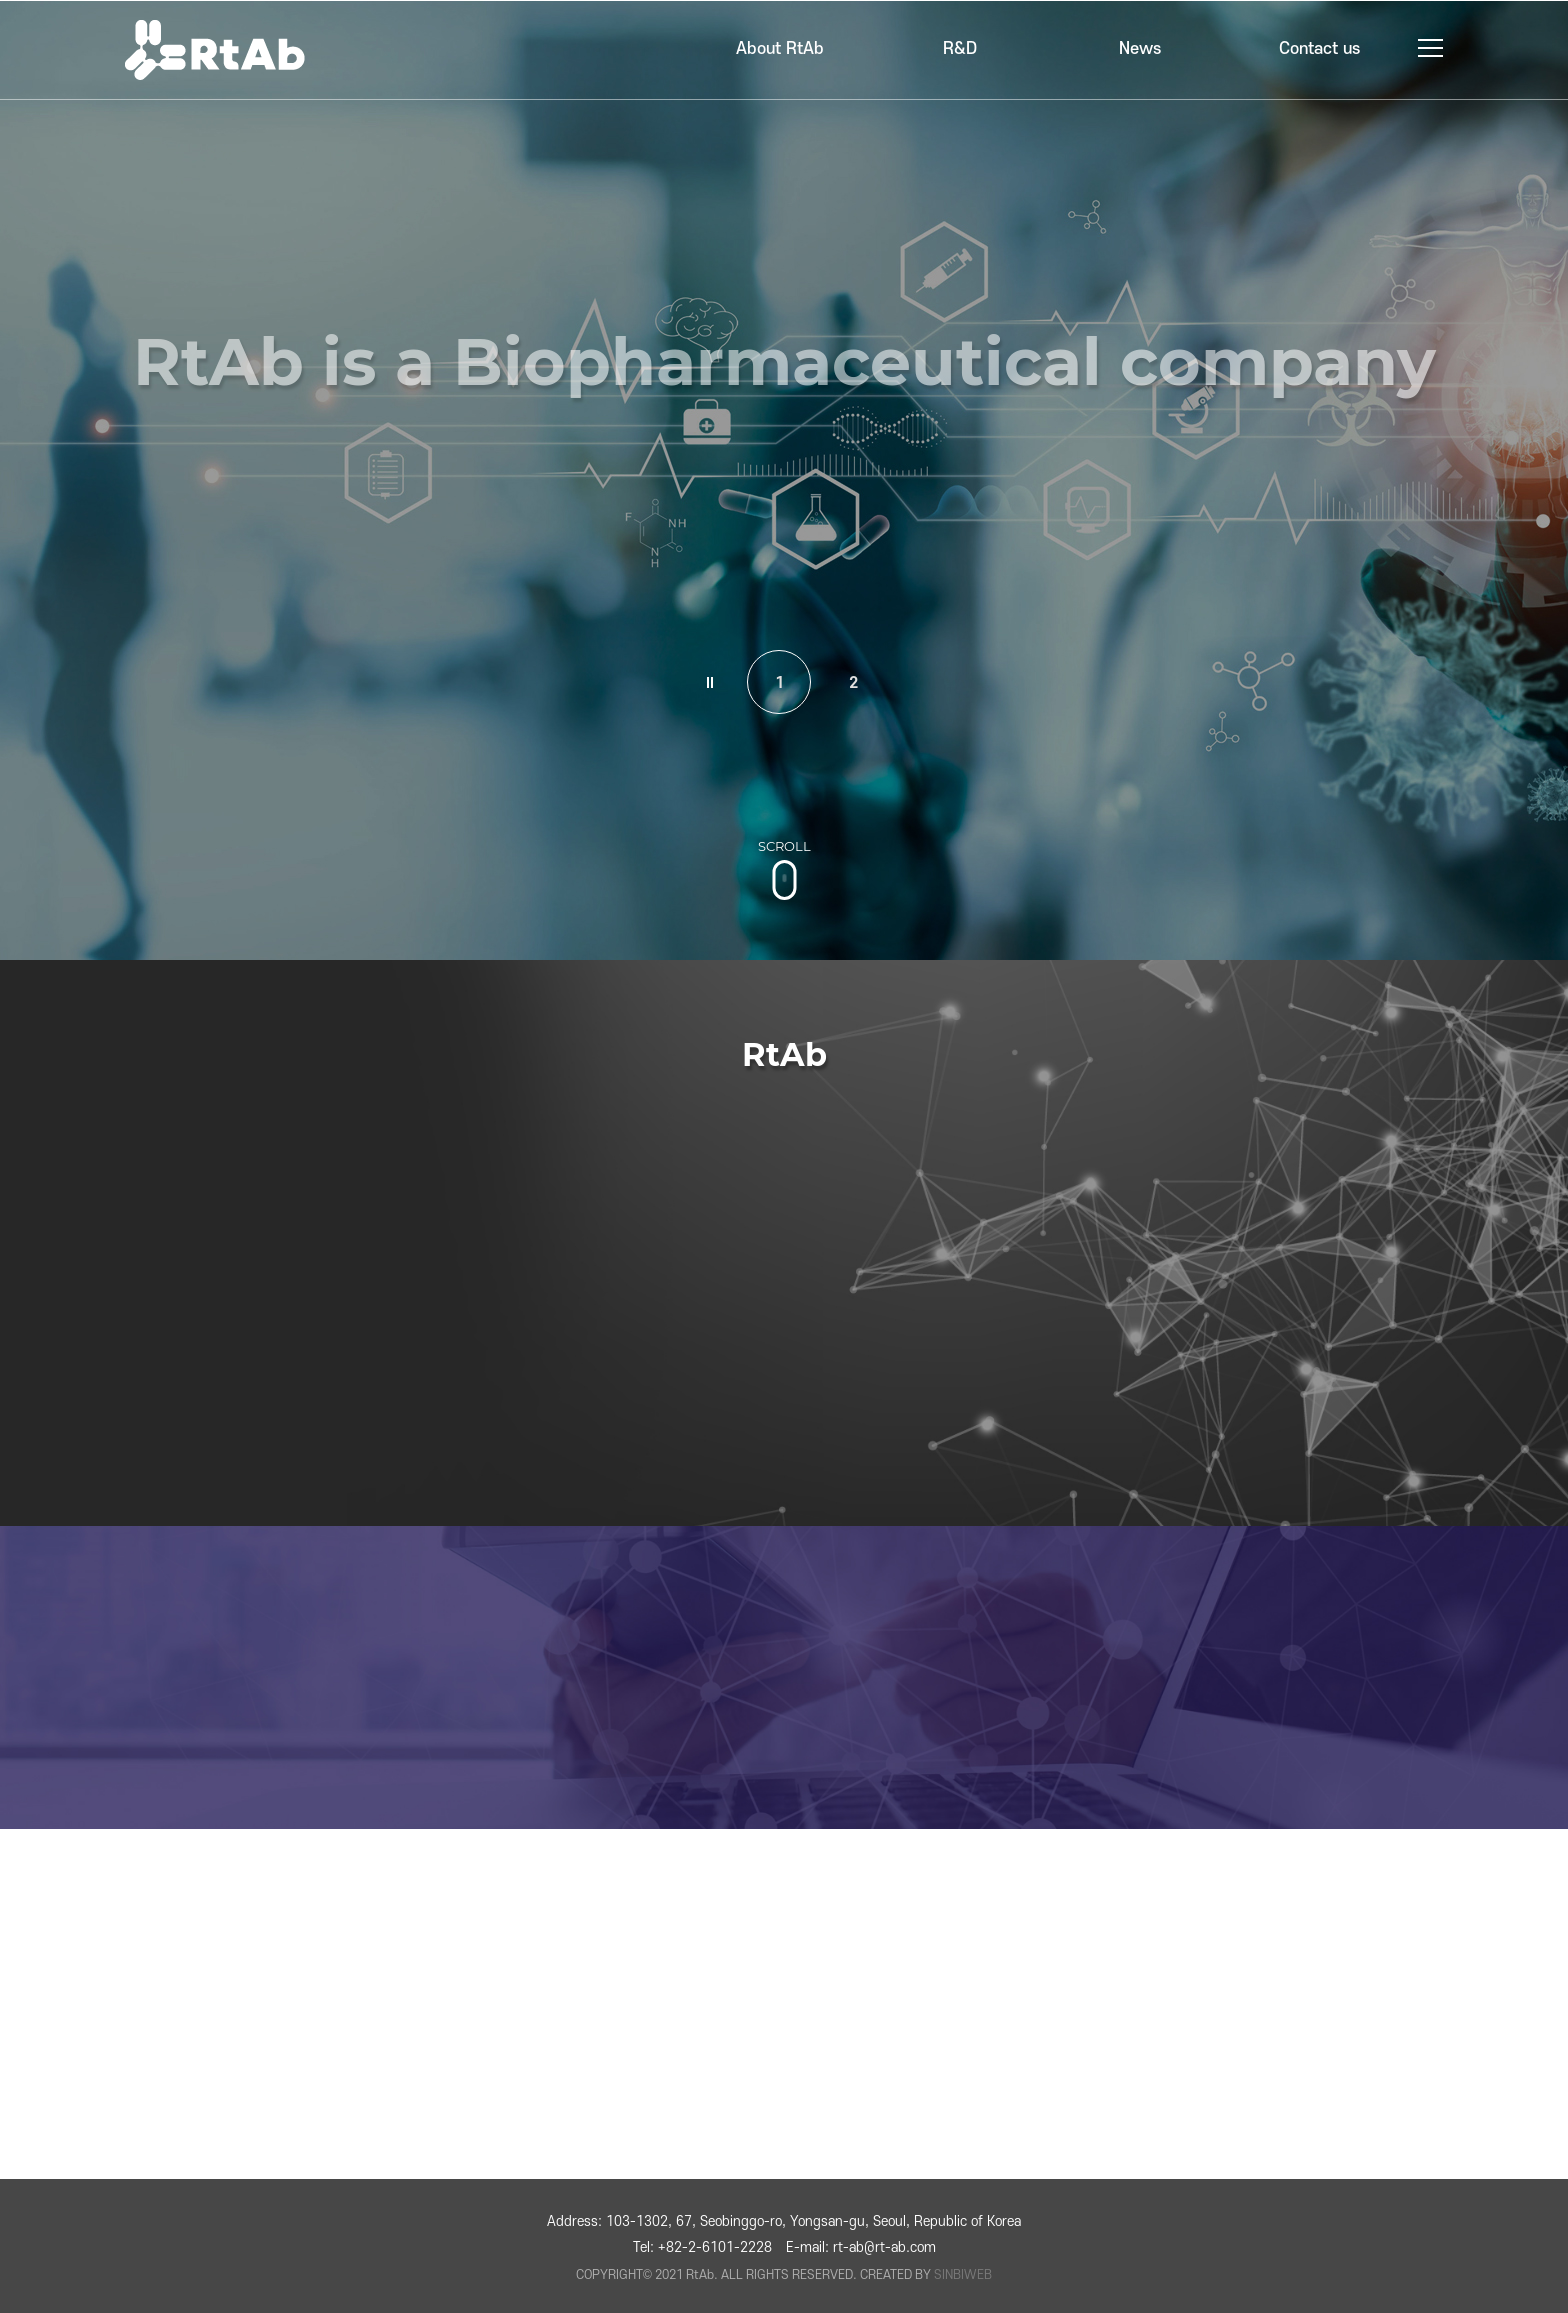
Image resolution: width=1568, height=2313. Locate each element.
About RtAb (780, 49)
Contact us (1319, 49)
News (1140, 49)
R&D (960, 49)
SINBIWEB (963, 2275)
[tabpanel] (784, 480)
